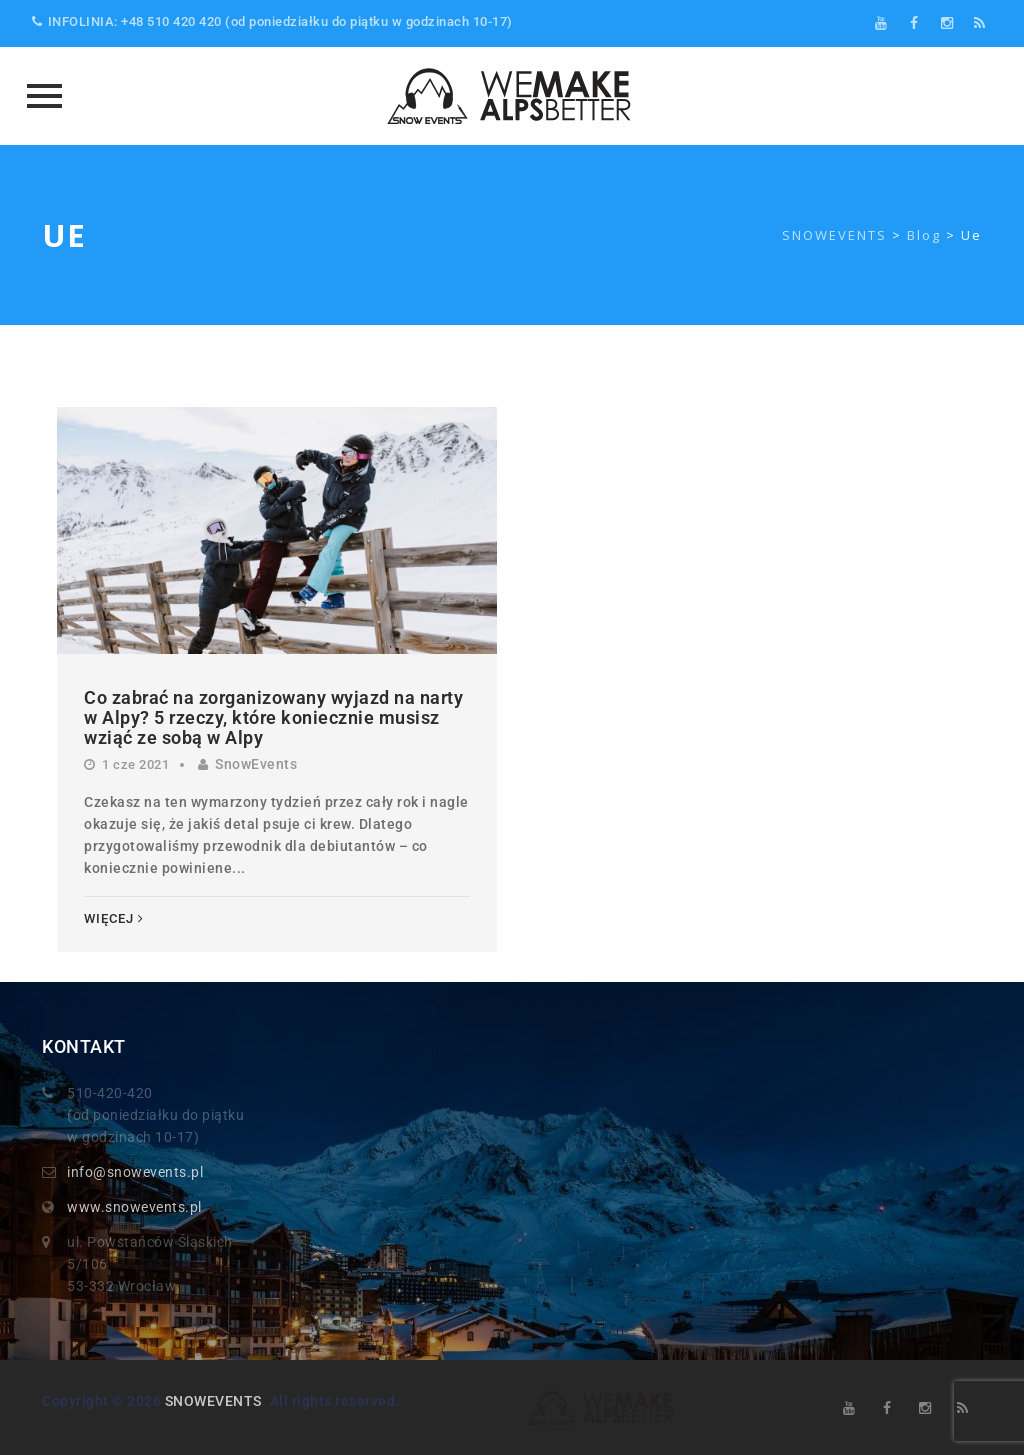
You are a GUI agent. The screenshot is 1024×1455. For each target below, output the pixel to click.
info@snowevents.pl (135, 1172)
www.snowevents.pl (134, 1207)
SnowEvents (256, 764)
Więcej (114, 918)
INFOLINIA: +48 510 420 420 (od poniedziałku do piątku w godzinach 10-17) (272, 21)
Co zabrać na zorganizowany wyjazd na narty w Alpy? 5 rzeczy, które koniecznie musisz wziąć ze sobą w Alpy (273, 717)
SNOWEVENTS (213, 1401)
